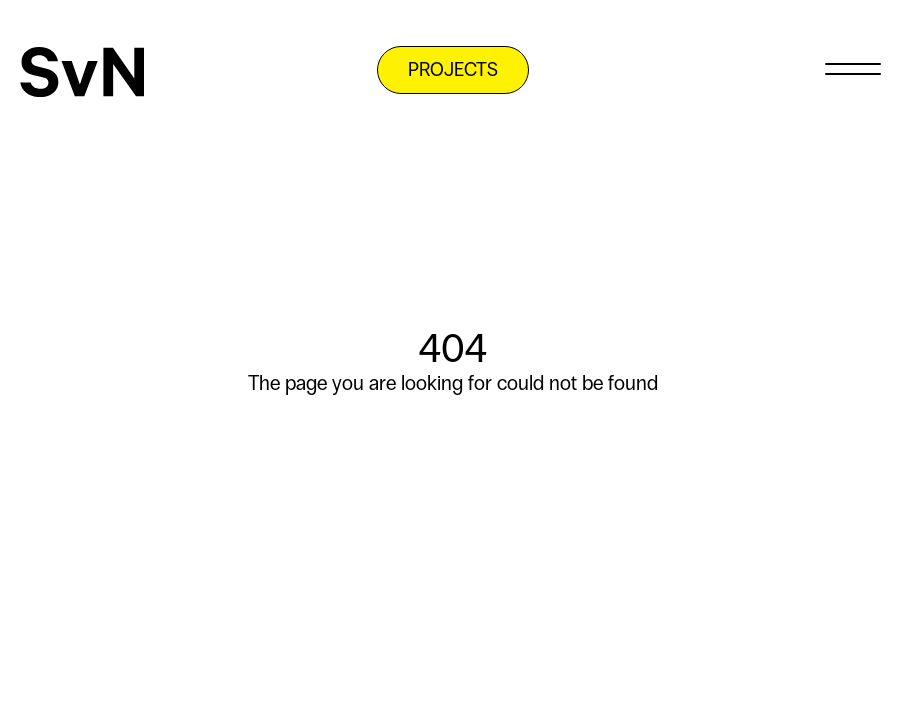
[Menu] (852, 67)
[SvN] (82, 72)
